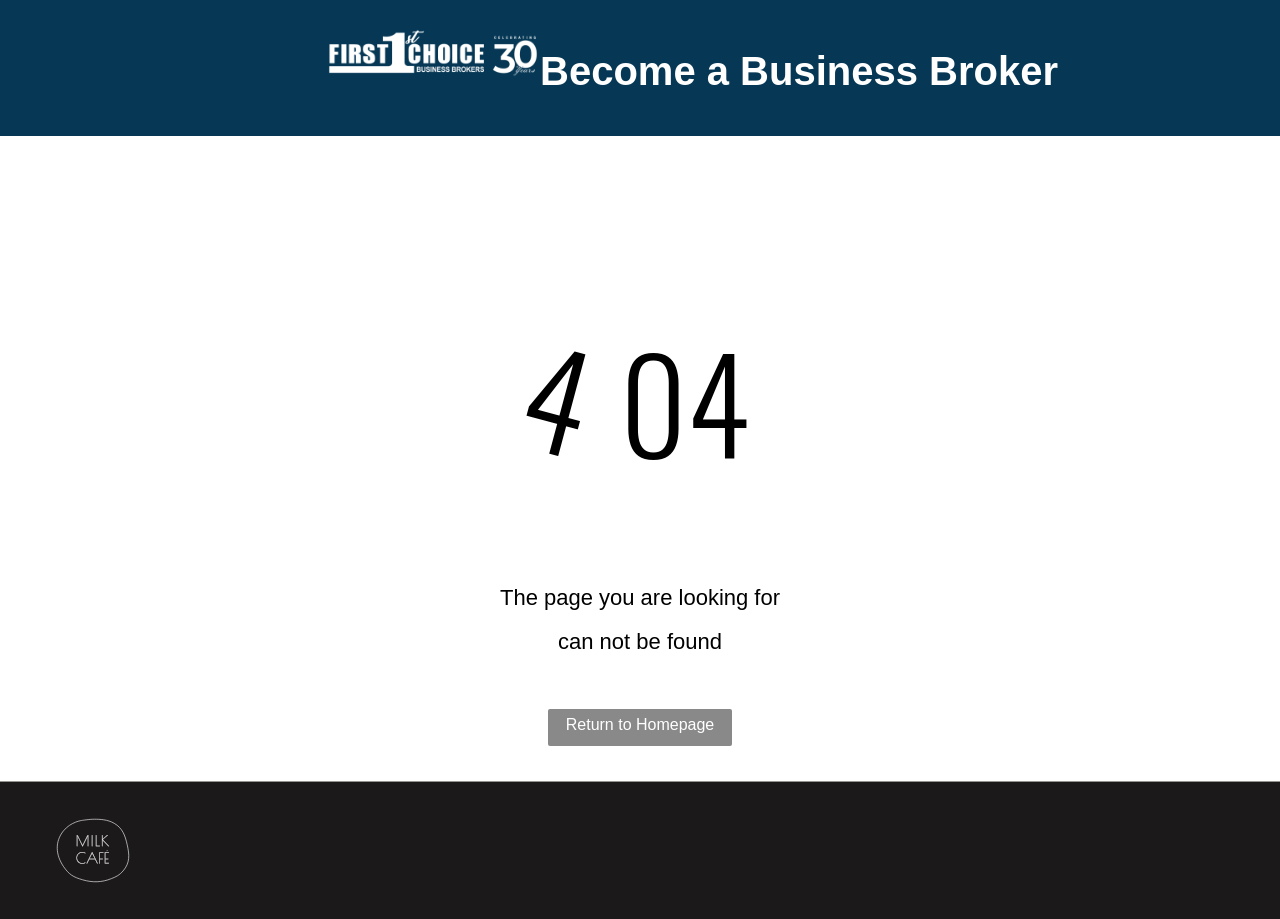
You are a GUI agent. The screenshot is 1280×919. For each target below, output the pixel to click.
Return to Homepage (640, 724)
